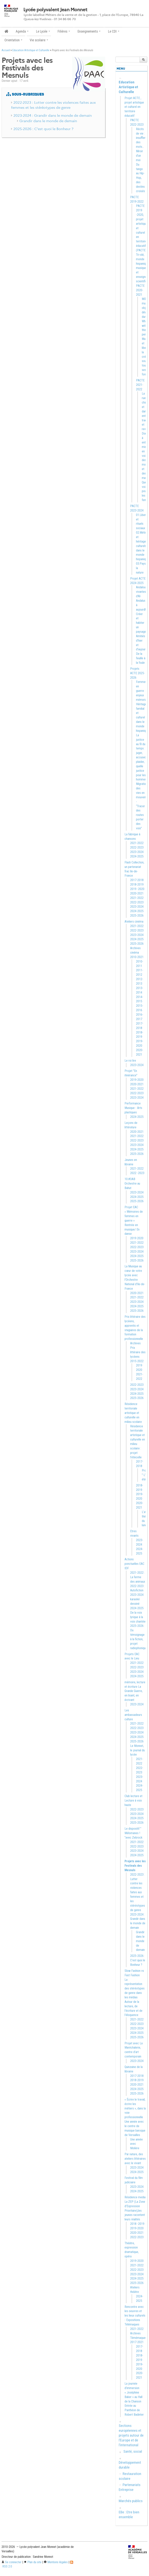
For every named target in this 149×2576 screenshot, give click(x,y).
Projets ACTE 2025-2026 (137, 673)
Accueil (6, 50)
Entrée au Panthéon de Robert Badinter (134, 2410)
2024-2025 (137, 856)
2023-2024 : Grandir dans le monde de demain (52, 115)
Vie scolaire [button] (39, 40)
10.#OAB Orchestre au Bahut (132, 1183)
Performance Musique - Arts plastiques (133, 1108)
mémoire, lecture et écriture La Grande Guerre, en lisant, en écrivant (135, 1691)
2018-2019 (137, 884)
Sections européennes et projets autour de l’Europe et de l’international (131, 2435)
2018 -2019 (137, 2224)
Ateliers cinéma (134, 921)
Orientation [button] (13, 40)
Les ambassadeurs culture (133, 1714)
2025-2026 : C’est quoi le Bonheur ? (43, 129)
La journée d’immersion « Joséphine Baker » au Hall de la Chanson (133, 2392)
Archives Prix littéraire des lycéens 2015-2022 (138, 1352)
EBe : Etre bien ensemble (129, 2514)
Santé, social (132, 2451)
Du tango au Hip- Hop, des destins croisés (140, 178)
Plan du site (33, 2562)
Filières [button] (64, 31)
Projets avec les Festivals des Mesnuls (135, 1865)
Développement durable (130, 2465)
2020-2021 (137, 893)
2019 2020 (136, 1238)
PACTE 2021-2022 (140, 384)
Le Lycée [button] (43, 31)
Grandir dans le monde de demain (48, 121)
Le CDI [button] (113, 31)
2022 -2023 (137, 1173)
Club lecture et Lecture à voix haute (133, 1800)
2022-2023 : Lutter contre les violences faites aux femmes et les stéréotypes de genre (137, 1892)
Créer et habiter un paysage (141, 622)
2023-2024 (137, 852)
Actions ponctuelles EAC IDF (134, 1563)
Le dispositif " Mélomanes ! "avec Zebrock (133, 1833)
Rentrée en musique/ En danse (132, 1229)
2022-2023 (137, 847)
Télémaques (132, 2324)
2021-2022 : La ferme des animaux (137, 1577)
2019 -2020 (137, 889)
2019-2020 (137, 1080)
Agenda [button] (22, 31)
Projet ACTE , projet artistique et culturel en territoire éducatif (134, 107)
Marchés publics (131, 2501)
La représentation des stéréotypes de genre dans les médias (135, 1988)
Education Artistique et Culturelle (30, 50)
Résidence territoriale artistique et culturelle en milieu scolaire (133, 1412)
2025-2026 (137, 915)
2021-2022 (137, 843)
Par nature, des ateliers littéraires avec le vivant (135, 2158)
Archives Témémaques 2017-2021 (138, 2337)
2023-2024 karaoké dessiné (137, 1599)
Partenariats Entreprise (129, 2487)
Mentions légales (56, 2562)
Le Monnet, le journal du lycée (137, 1750)
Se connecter (12, 2562)
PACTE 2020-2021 (140, 290)
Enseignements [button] (89, 31)
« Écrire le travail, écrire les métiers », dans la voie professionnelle (135, 2108)
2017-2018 (137, 880)
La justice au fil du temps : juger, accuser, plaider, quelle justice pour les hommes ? (142, 757)
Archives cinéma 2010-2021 (137, 952)
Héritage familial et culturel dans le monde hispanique (142, 717)
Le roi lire (130, 1060)
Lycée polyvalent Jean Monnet (55, 9)
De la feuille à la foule (140, 658)
